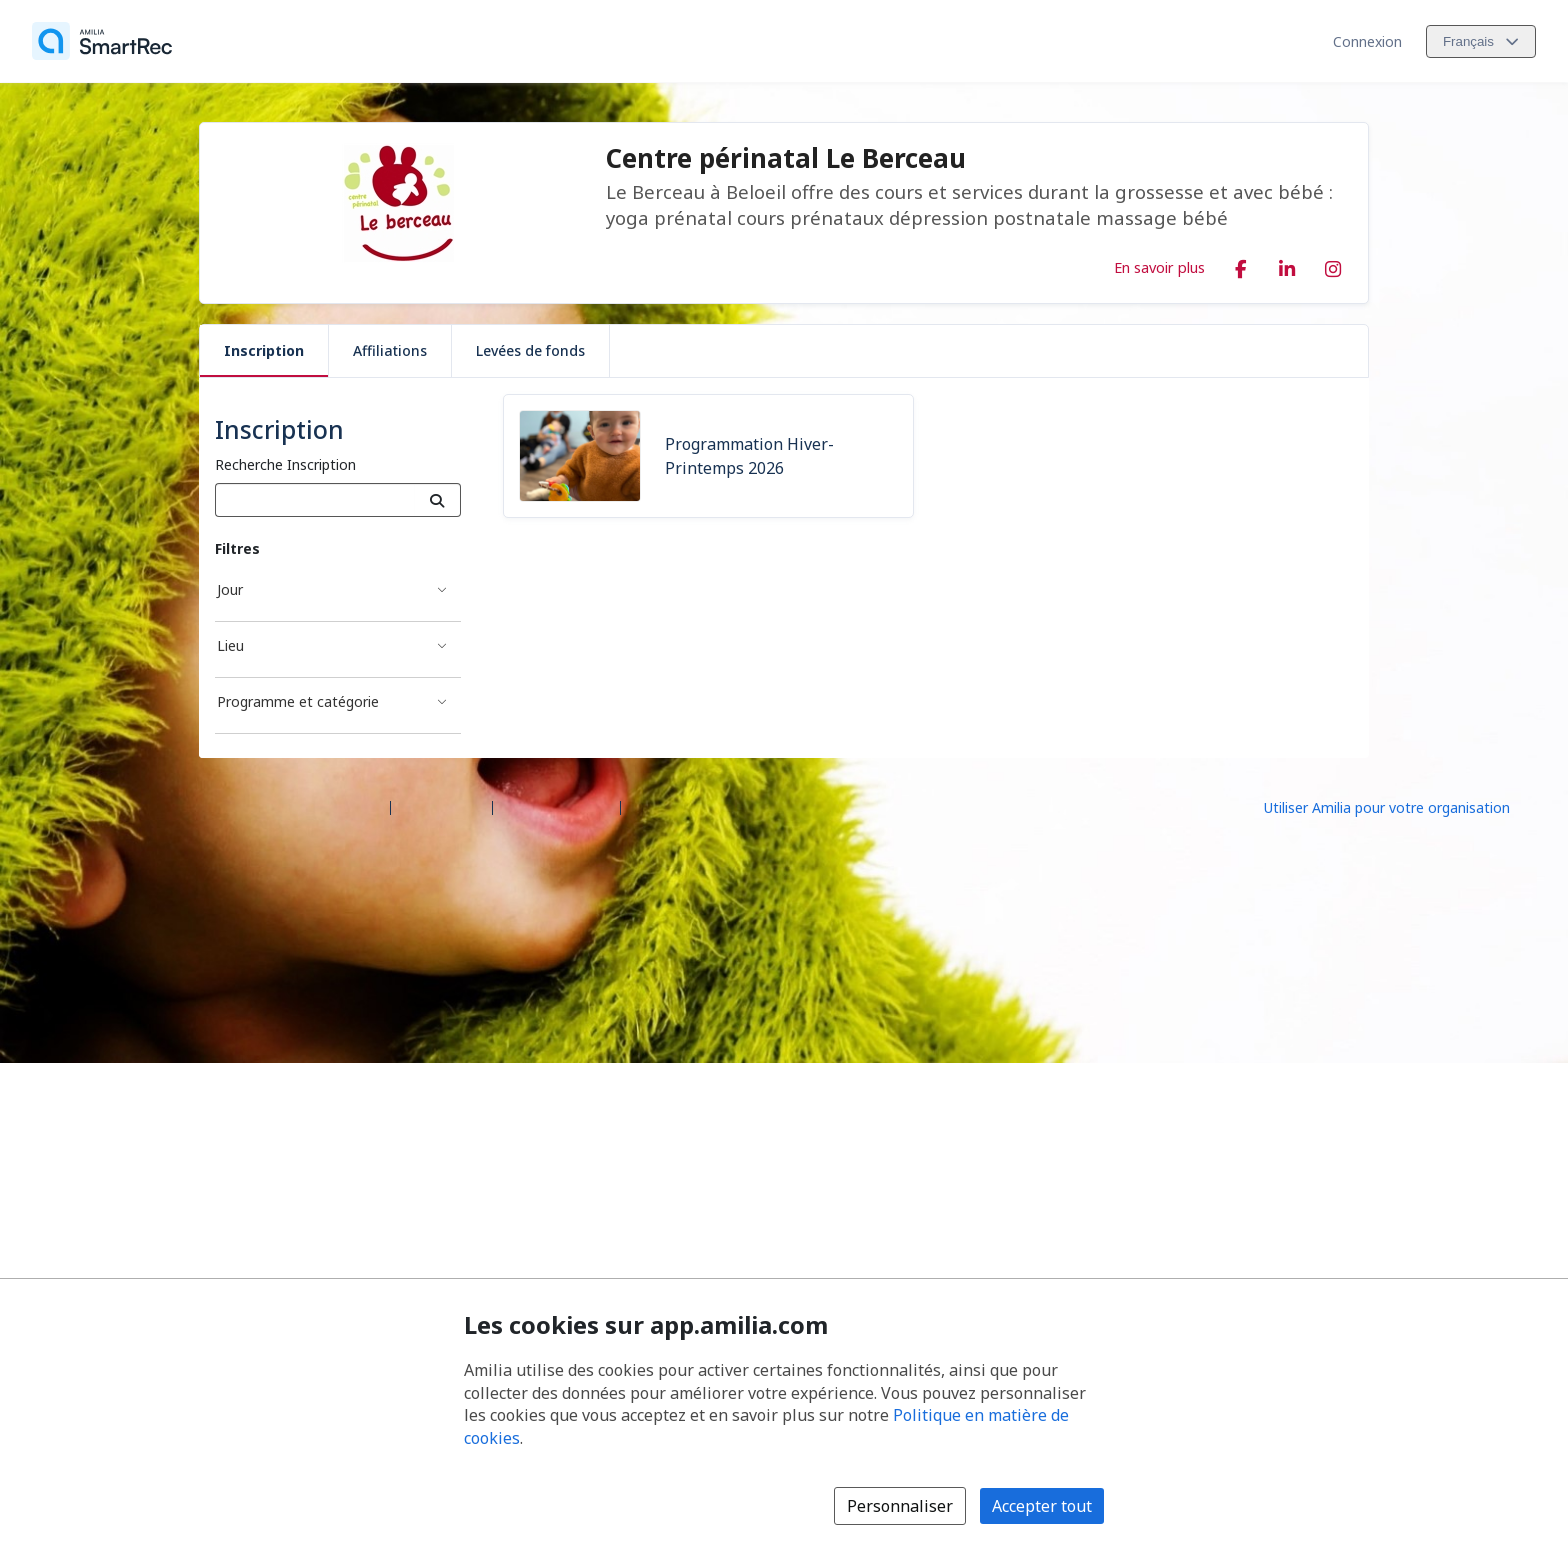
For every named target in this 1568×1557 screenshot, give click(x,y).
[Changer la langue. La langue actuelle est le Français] (1481, 41)
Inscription (264, 350)
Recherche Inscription (285, 464)
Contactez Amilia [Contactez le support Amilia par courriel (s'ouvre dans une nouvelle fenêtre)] (556, 806)
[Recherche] (437, 500)
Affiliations (390, 350)
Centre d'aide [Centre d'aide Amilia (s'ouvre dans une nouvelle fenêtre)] (441, 806)
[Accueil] (102, 41)
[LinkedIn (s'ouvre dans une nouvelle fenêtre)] (1287, 265)
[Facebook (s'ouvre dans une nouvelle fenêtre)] (1241, 265)
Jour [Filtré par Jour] (230, 589)
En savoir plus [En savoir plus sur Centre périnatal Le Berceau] (1159, 267)
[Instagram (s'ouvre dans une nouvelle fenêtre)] (1333, 265)
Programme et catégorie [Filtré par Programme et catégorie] (298, 701)
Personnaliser (900, 1506)
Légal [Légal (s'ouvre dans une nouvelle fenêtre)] (646, 806)
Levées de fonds (530, 350)
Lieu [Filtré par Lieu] (230, 645)
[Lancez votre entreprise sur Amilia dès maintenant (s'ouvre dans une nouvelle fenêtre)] (1404, 806)
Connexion (1367, 41)
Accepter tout (1042, 1506)
